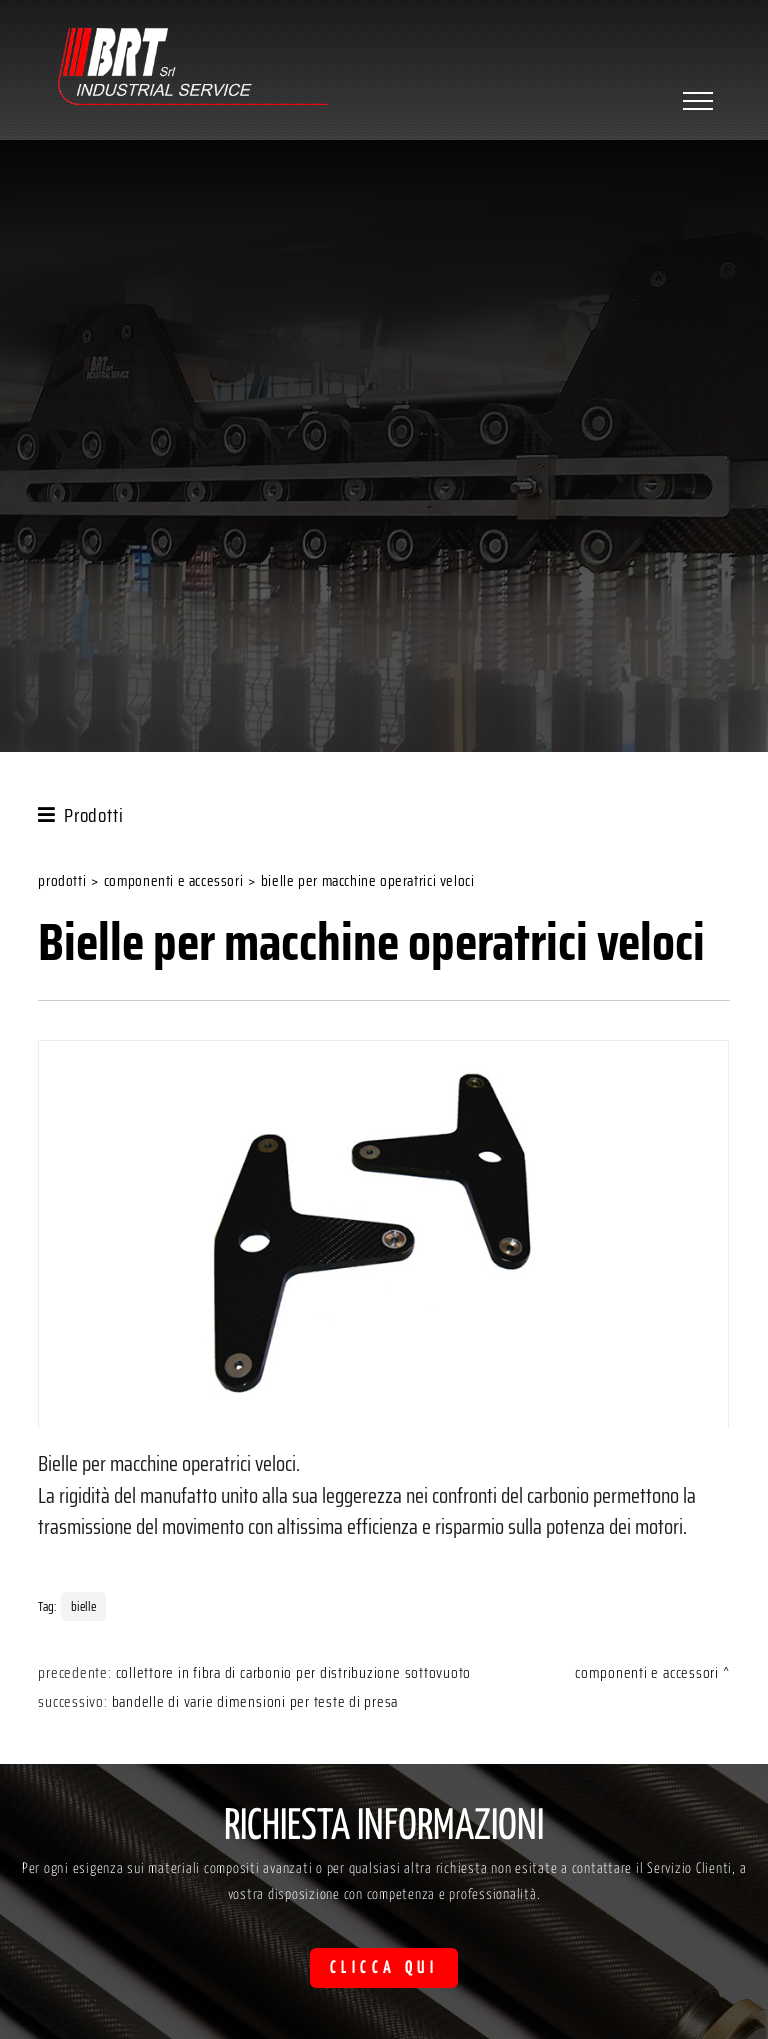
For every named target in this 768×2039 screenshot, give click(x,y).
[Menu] (695, 101)
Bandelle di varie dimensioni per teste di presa (255, 1702)
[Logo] (193, 69)
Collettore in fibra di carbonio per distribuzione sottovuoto (294, 1673)
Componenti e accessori (173, 881)
